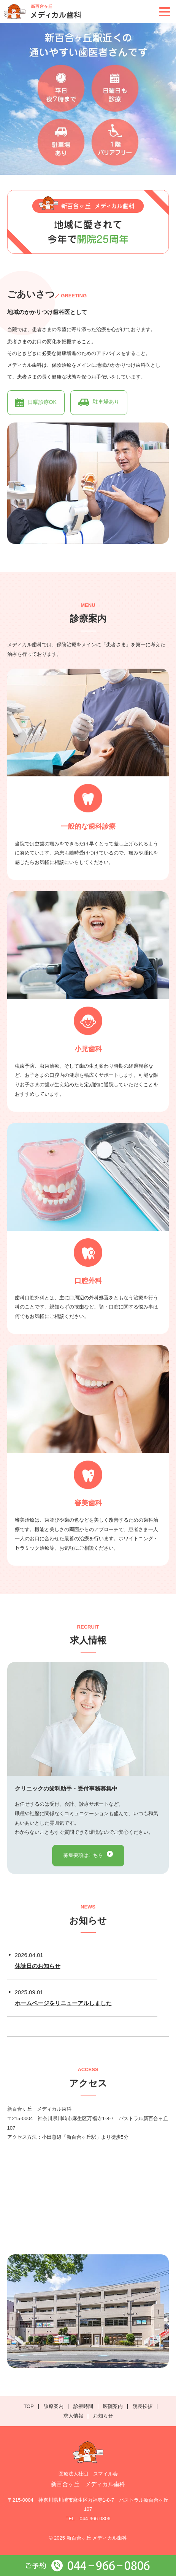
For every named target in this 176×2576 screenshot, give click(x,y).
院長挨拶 (142, 2406)
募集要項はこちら (83, 1855)
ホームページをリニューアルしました (63, 2003)
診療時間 (83, 2406)
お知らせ (103, 2416)
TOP (29, 2406)
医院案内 (113, 2406)
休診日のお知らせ (37, 1966)
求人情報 (73, 2416)
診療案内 (53, 2406)
